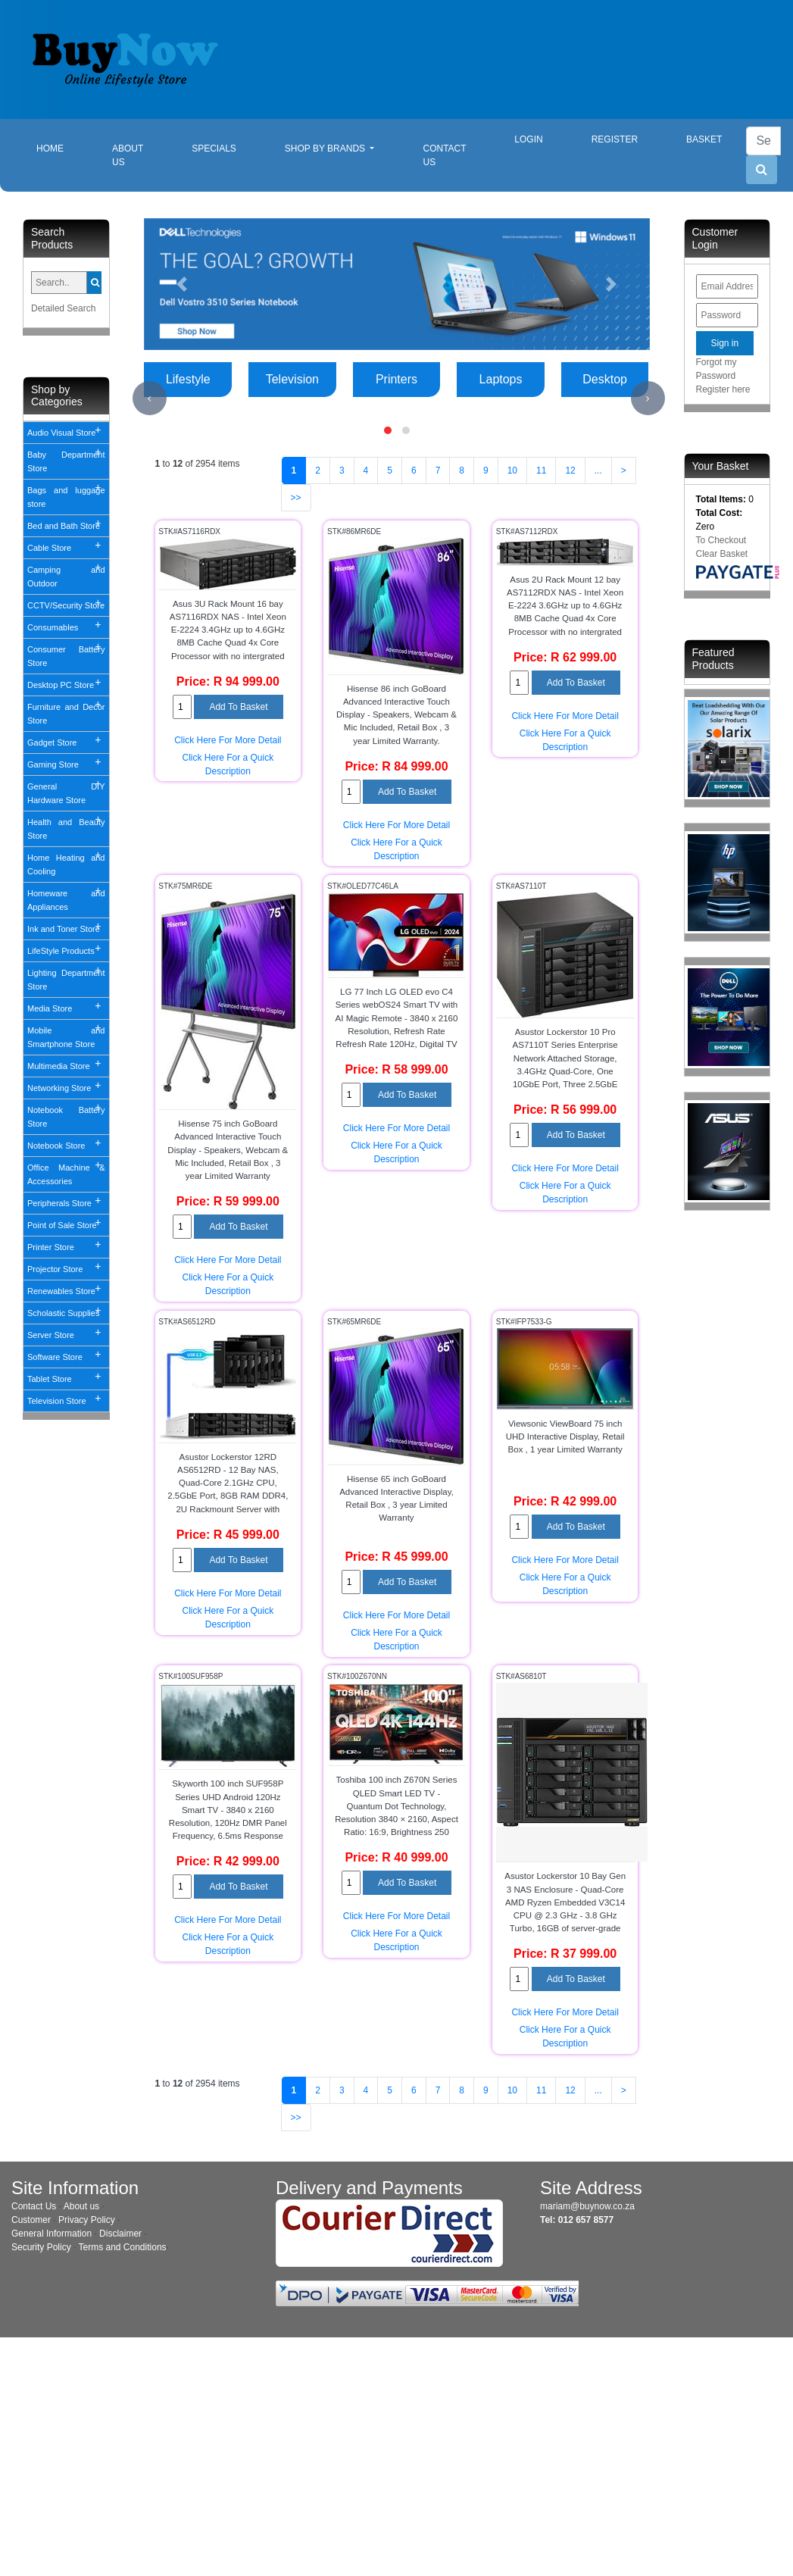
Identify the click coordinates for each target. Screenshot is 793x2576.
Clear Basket (722, 554)
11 (541, 470)
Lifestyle (188, 379)
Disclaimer (120, 2233)
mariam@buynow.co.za (587, 2206)
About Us (127, 155)
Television (292, 379)
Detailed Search (63, 308)
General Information (51, 2233)
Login (528, 139)
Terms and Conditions (123, 2247)
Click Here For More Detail (227, 740)
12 (570, 470)
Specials (214, 148)
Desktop (604, 379)
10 (512, 470)
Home (62, 147)
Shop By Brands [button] (326, 148)
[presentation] (150, 398)
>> (296, 497)
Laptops (501, 379)
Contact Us (444, 155)
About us (81, 2206)
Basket (704, 139)
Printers (396, 379)
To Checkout (721, 540)
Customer (31, 2220)
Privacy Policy (86, 2220)
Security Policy (41, 2247)
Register (615, 139)
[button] (182, 284)
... (598, 470)
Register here (723, 389)
